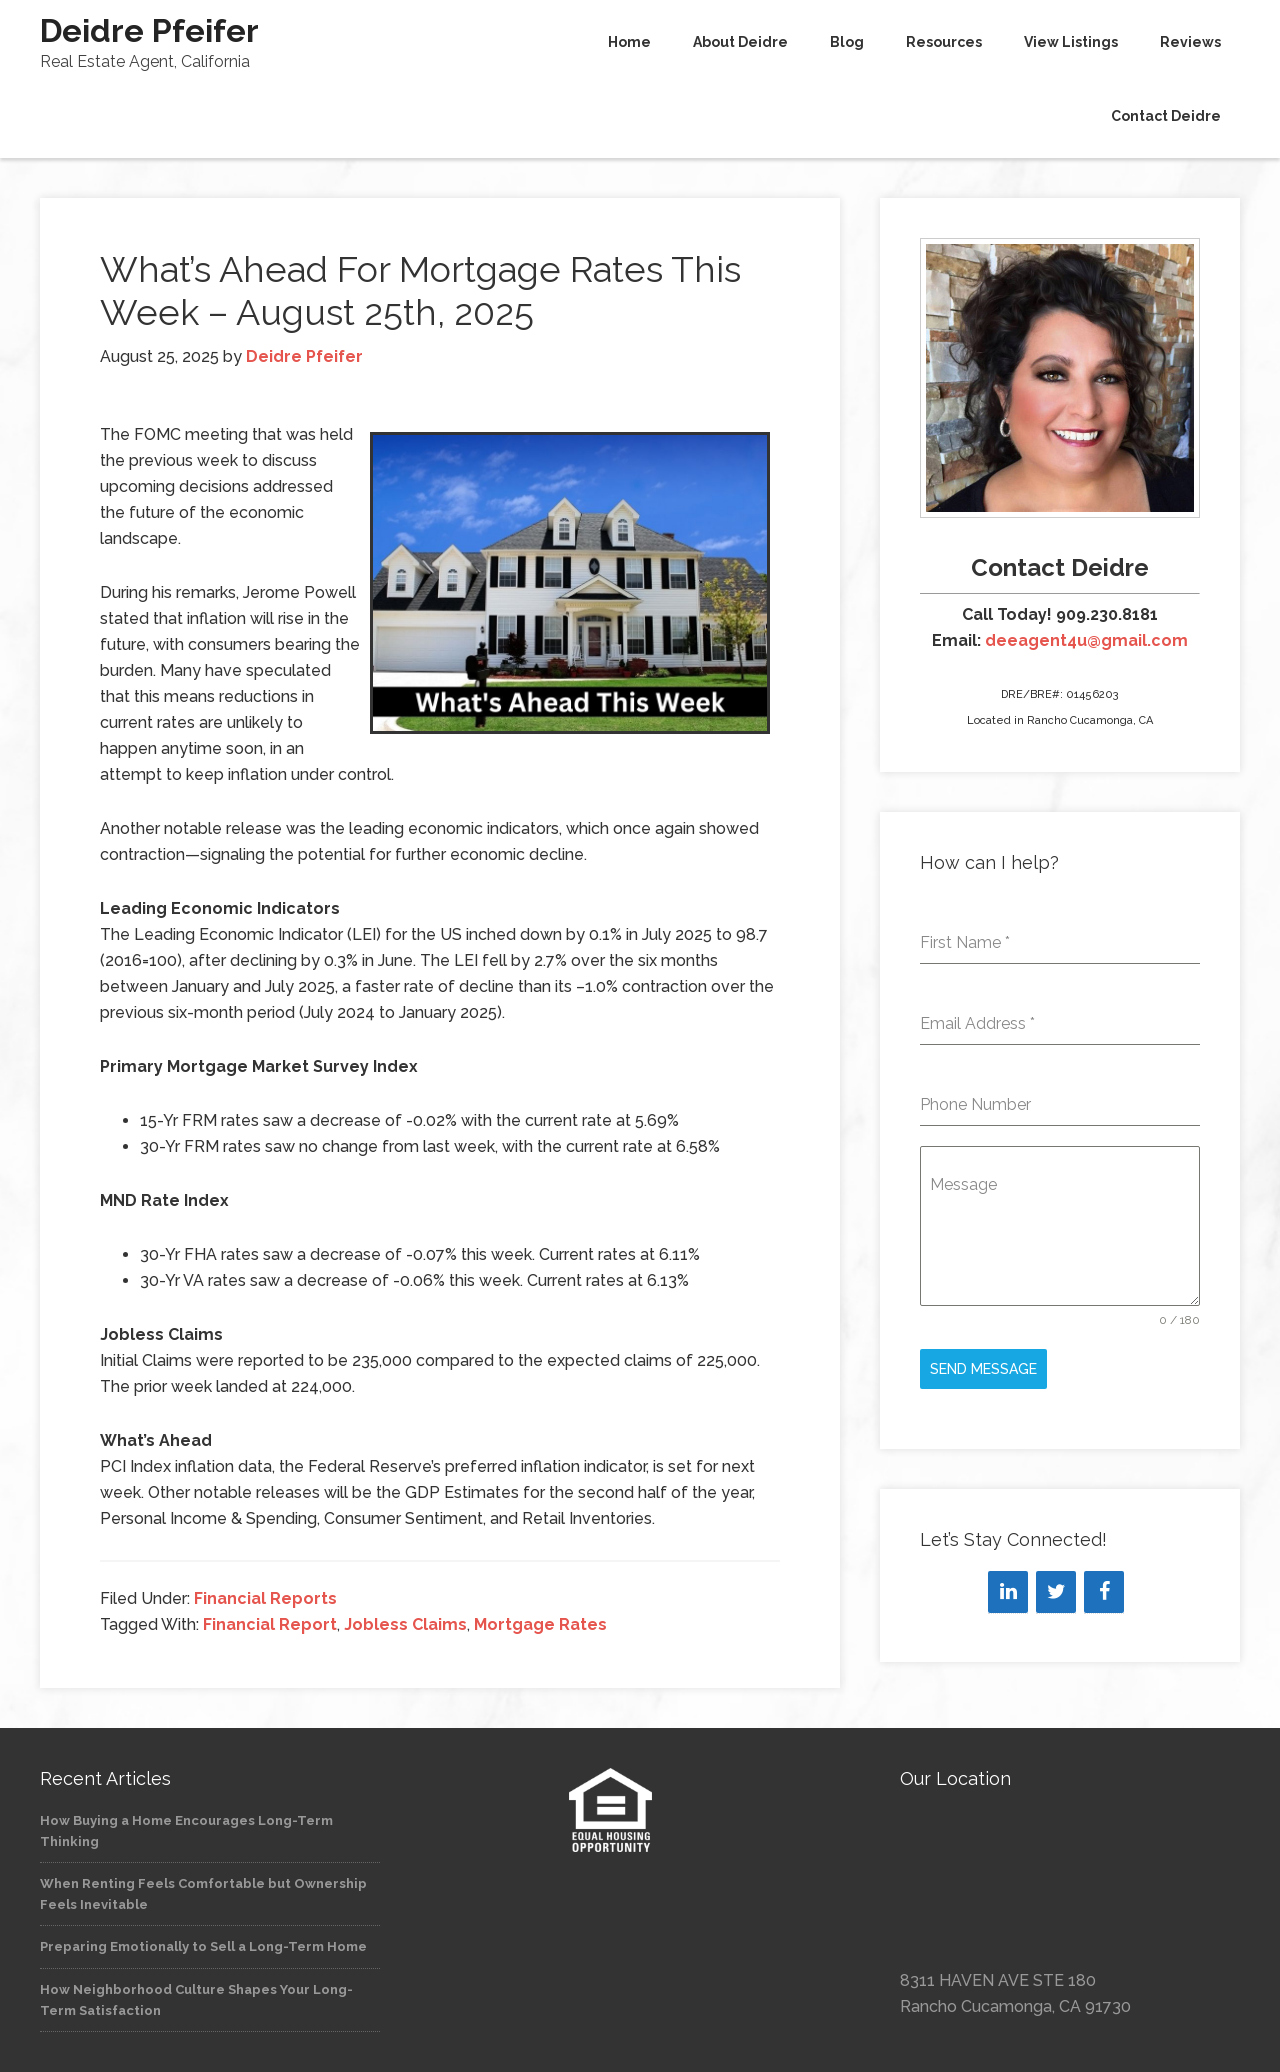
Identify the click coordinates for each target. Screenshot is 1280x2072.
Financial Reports (265, 1598)
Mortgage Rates (540, 1624)
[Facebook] (1104, 1592)
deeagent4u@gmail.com (1086, 640)
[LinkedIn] (1008, 1592)
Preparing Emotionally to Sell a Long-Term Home (203, 1946)
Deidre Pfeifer (149, 30)
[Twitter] (1056, 1592)
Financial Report (270, 1624)
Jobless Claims (405, 1624)
